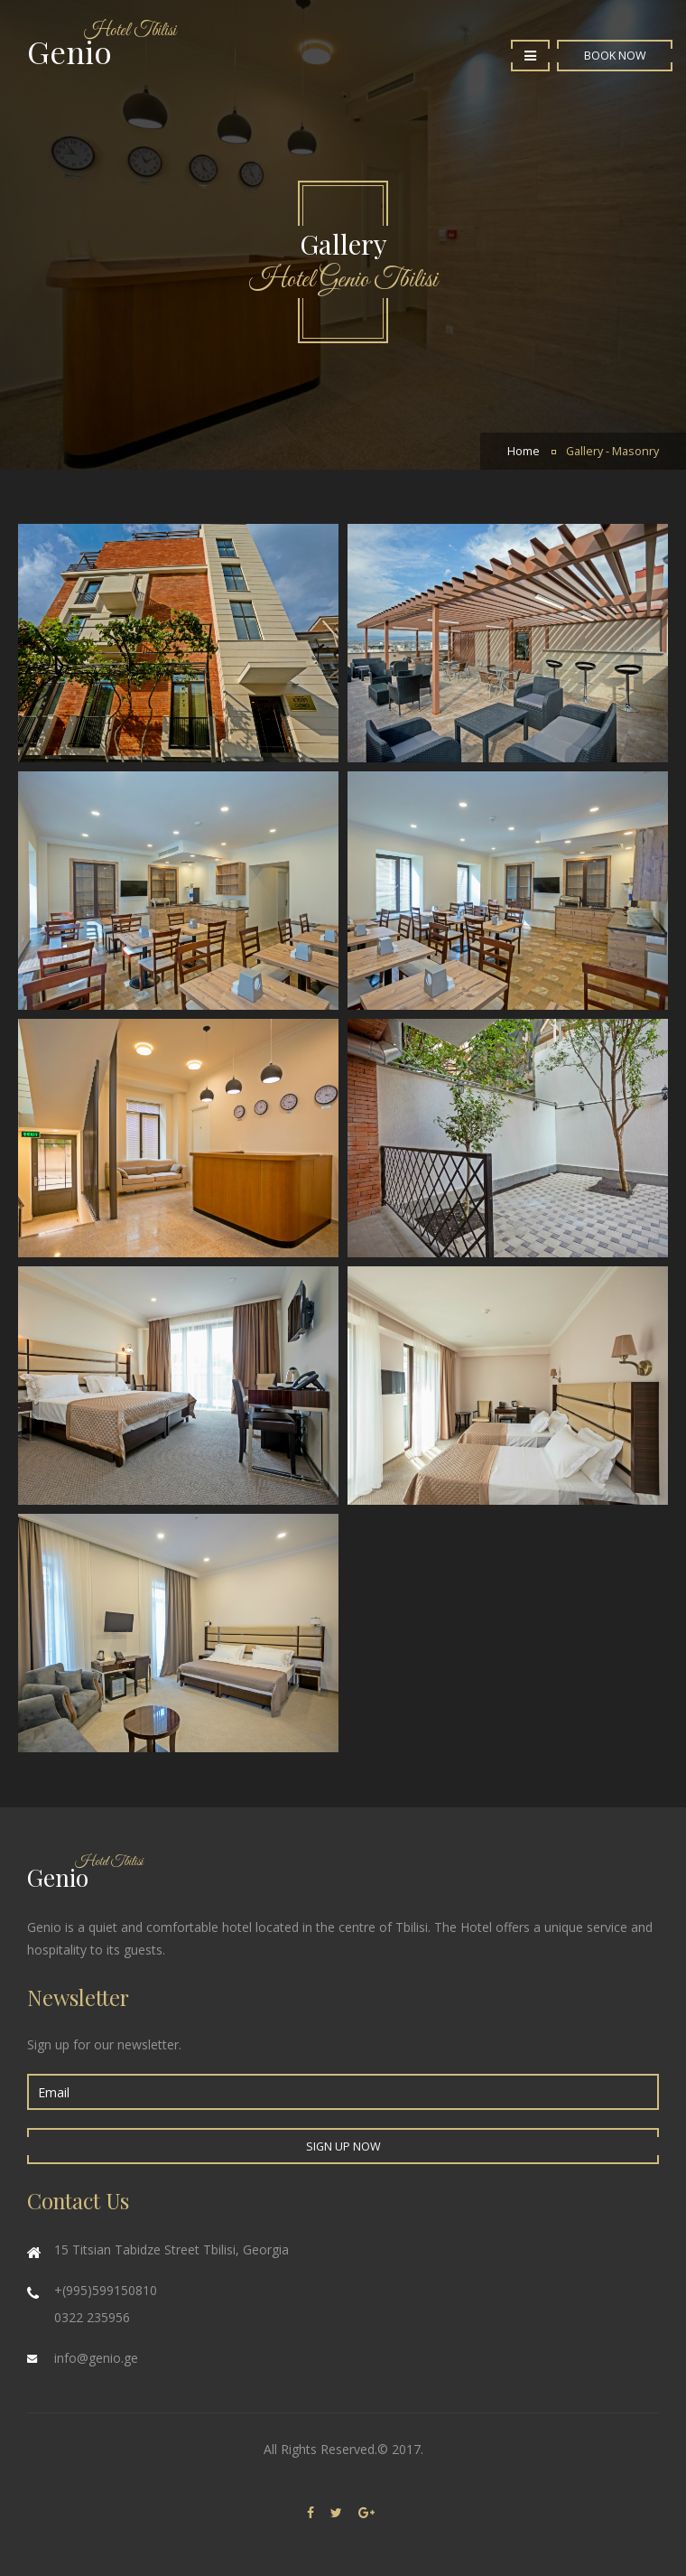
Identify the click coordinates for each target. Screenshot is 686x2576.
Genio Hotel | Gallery (178, 643)
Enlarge (508, 643)
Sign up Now (343, 2146)
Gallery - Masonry (612, 451)
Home (523, 451)
